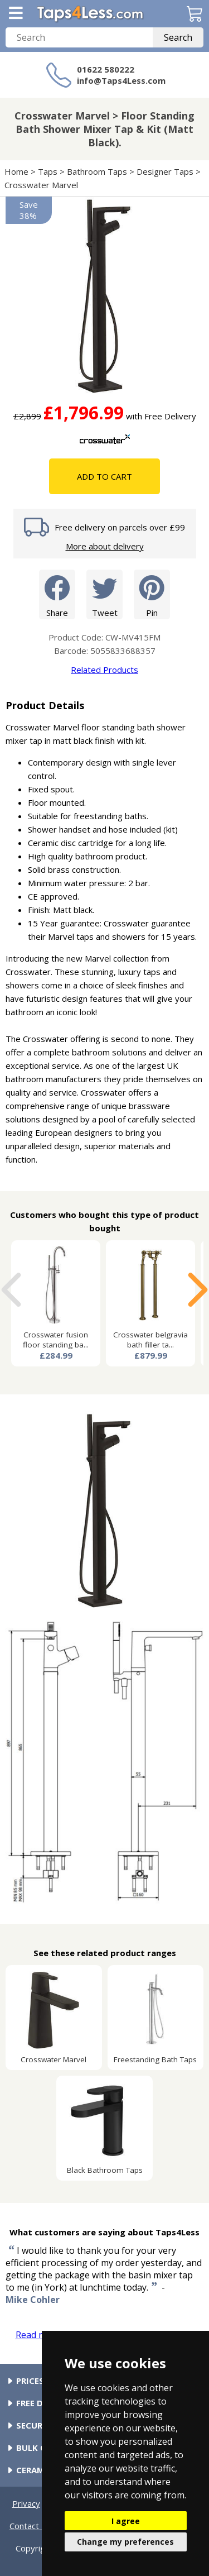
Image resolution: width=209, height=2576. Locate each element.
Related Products (104, 669)
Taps (47, 171)
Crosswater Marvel (41, 184)
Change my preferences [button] (125, 2541)
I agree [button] (125, 2521)
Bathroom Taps (97, 171)
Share (57, 594)
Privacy (26, 2503)
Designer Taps (165, 171)
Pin (152, 594)
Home (16, 171)
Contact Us (30, 2525)
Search (178, 37)
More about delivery (105, 546)
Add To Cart (104, 476)
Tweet (104, 594)
